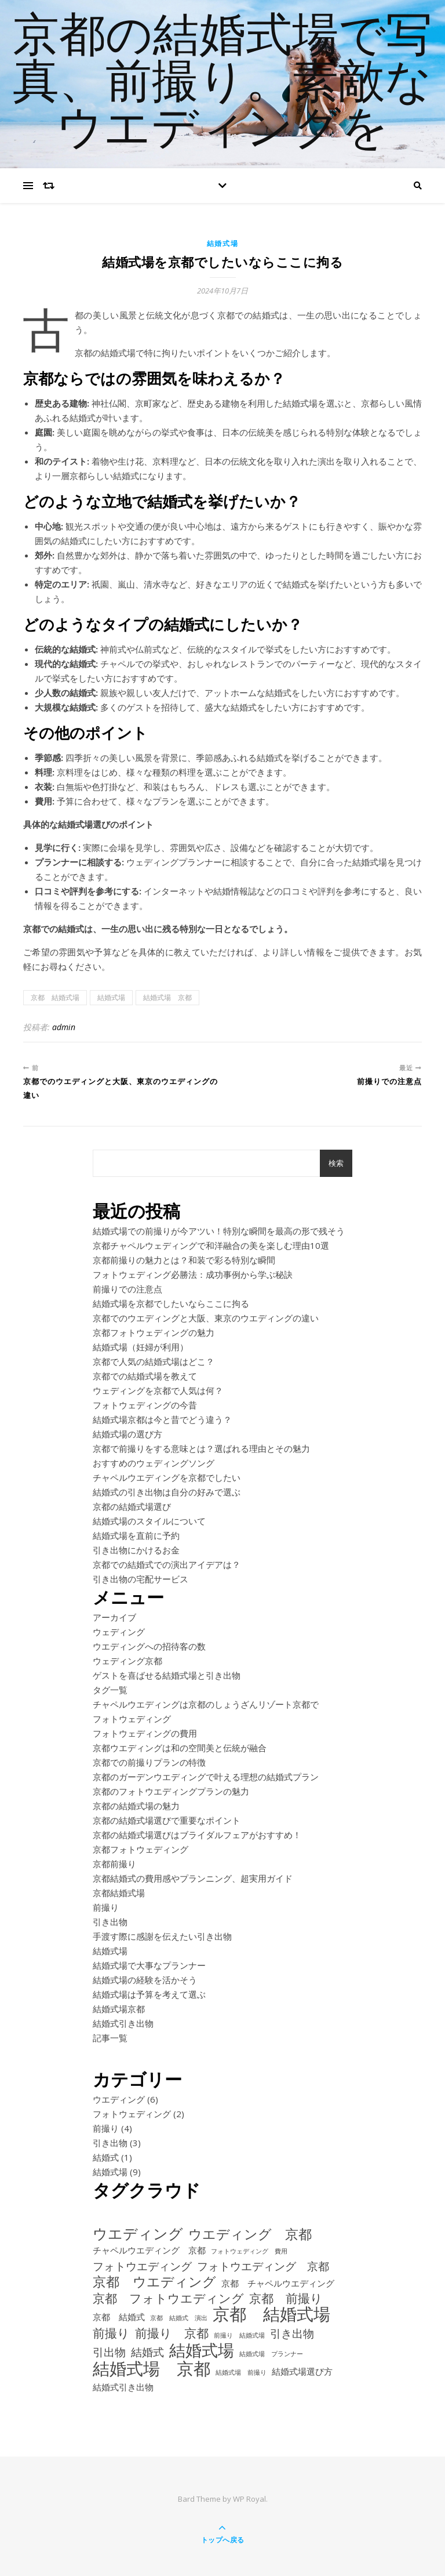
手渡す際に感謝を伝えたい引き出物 (162, 1936)
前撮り (106, 1907)
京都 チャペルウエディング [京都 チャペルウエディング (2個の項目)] (277, 2283)
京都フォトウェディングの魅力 (153, 1332)
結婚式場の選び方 (127, 1434)
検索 (336, 1163)
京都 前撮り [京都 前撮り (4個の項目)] (286, 2298)
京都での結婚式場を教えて (145, 1376)
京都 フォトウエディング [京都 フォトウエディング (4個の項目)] (168, 2298)
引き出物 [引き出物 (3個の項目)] (292, 2333)
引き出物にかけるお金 (136, 1550)
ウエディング (119, 2099)
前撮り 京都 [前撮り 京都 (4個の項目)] (172, 2332)
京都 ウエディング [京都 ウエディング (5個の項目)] (154, 2281)
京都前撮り (114, 1863)
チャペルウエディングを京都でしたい (166, 1477)
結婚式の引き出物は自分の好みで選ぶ (166, 1492)
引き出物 (110, 1922)
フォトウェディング (132, 1718)
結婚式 (106, 2157)
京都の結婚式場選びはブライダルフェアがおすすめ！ (197, 1834)
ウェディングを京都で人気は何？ (158, 1390)
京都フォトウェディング (140, 1849)
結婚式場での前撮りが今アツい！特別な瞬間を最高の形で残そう (219, 1231)
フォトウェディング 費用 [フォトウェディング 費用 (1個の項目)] (249, 2251)
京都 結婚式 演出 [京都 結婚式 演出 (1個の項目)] (178, 2318)
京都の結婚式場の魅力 (136, 1805)
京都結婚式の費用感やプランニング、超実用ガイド (193, 1878)
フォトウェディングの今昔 (145, 1405)
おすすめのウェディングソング (153, 1463)
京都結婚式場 (119, 1893)
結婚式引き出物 (123, 2023)
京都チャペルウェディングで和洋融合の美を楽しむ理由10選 (211, 1245)
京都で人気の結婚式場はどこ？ (153, 1361)
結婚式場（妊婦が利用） (140, 1347)
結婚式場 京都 (167, 997)
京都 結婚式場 (55, 997)
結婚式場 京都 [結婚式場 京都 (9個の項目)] (151, 2368)
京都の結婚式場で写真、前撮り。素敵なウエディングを (222, 84)
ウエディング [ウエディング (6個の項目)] (138, 2233)
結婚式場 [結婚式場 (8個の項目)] (201, 2350)
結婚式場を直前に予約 (136, 1535)
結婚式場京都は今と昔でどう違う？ (162, 1419)
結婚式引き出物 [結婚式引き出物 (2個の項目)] (123, 2387)
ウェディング (119, 1631)
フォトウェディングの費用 (145, 1733)
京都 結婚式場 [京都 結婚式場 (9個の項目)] (271, 2314)
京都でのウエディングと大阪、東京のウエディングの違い (206, 1318)
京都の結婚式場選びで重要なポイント (166, 1820)
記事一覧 (110, 2038)
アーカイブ (114, 1617)
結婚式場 (223, 243)
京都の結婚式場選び (132, 1506)
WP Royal (249, 2499)
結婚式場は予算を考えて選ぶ (149, 1994)
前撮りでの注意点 (127, 1289)
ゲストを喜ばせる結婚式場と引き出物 (166, 1675)
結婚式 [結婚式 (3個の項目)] (147, 2352)
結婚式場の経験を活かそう (145, 1980)
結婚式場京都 (119, 2009)
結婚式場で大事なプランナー (149, 1965)
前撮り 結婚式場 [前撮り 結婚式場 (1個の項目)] (239, 2335)
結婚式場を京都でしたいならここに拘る (171, 1303)
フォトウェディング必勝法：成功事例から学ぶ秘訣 (193, 1274)
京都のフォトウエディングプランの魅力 (171, 1791)
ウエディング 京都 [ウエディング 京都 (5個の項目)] (250, 2234)
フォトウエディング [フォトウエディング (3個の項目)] (142, 2266)
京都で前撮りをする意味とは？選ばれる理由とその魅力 (201, 1448)
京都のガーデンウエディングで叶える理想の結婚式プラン (206, 1776)
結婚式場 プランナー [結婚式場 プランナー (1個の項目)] (271, 2354)
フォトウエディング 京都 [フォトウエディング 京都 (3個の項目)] (263, 2266)
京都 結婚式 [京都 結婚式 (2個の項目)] (119, 2316)
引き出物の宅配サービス (140, 1579)
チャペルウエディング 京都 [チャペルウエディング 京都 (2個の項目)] (149, 2250)
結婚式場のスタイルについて (149, 1521)
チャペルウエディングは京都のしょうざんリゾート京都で (206, 1704)
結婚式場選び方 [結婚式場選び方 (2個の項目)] (302, 2371)
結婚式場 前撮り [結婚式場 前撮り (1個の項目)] (241, 2372)
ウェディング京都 (127, 1660)
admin (63, 1026)
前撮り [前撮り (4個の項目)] (111, 2332)
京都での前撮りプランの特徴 (149, 1762)
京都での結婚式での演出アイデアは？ (166, 1564)
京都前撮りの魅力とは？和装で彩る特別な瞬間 (184, 1260)
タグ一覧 (110, 1689)
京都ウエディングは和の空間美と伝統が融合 (180, 1747)
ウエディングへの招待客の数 (149, 1646)
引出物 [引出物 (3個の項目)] (109, 2352)
